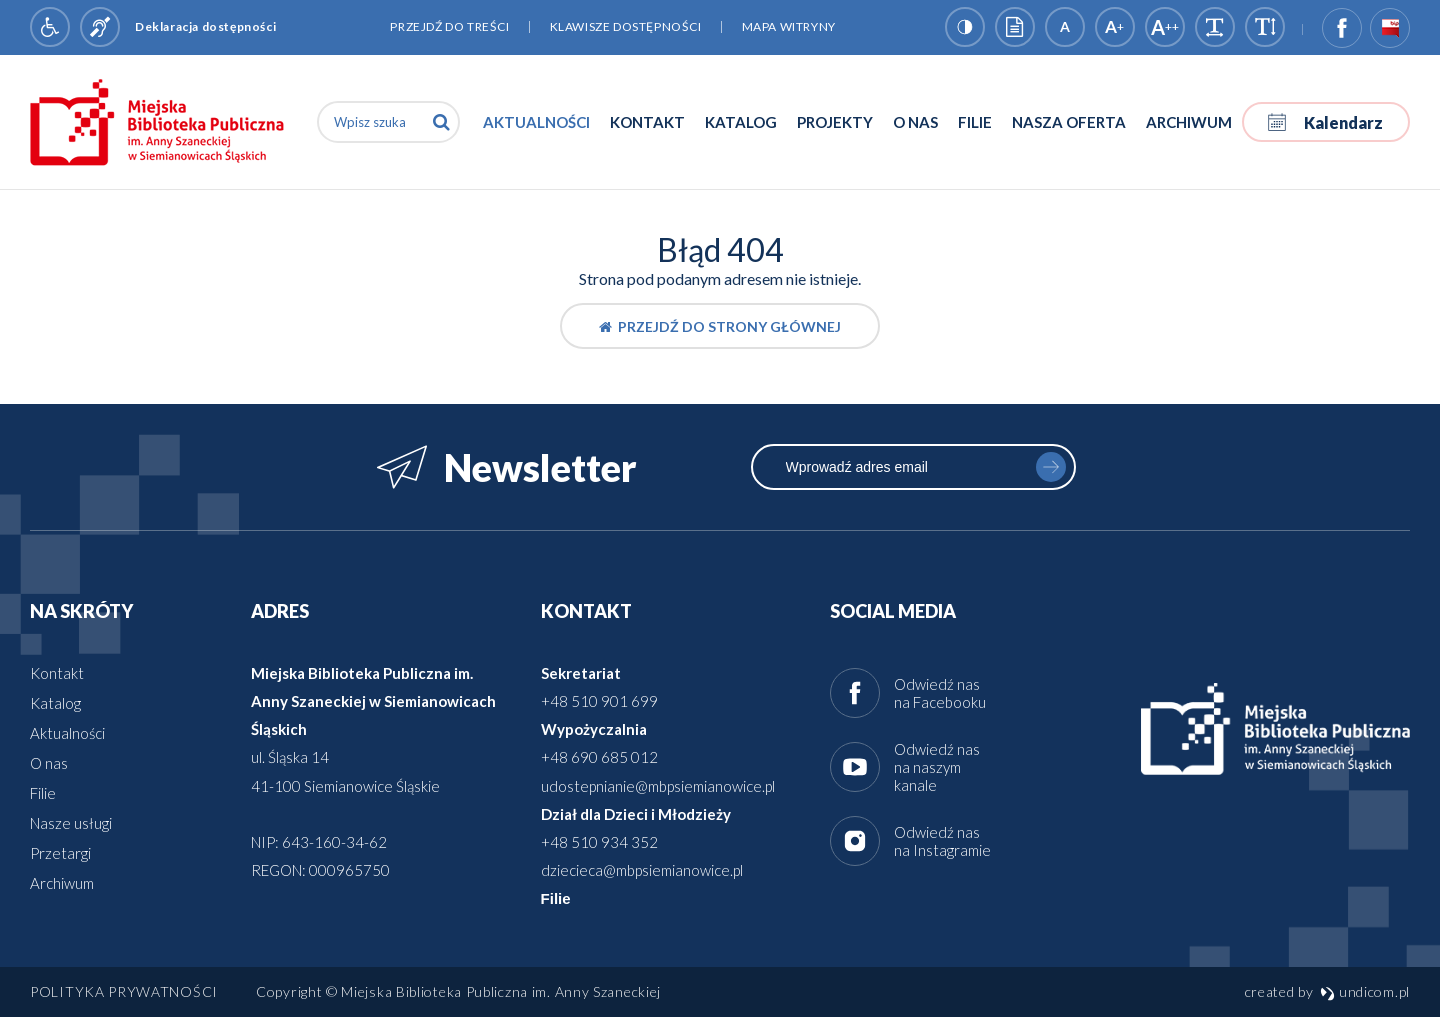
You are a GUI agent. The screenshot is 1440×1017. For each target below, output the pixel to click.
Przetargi (60, 853)
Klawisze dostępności (626, 26)
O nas (915, 122)
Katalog (741, 122)
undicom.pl (1365, 991)
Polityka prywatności (124, 991)
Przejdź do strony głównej (720, 326)
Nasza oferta (1069, 122)
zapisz (1051, 467)
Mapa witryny (789, 26)
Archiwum (1189, 122)
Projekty (835, 122)
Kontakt (647, 122)
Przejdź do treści (449, 26)
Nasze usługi (71, 823)
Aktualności (536, 122)
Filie (975, 122)
